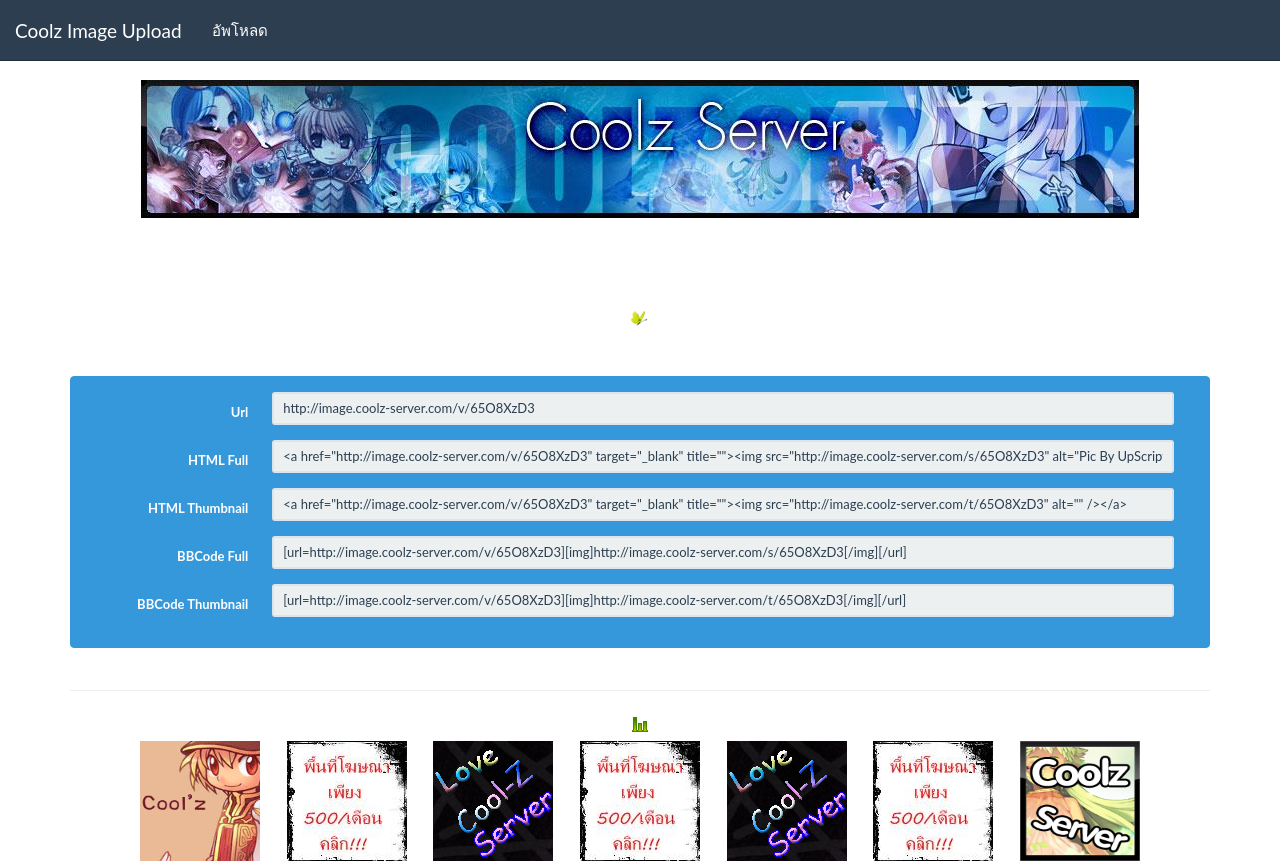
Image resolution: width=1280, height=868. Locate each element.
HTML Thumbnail (198, 508)
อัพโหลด (240, 30)
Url (240, 412)
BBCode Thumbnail (192, 604)
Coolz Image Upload (98, 30)
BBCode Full (212, 556)
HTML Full (218, 460)
